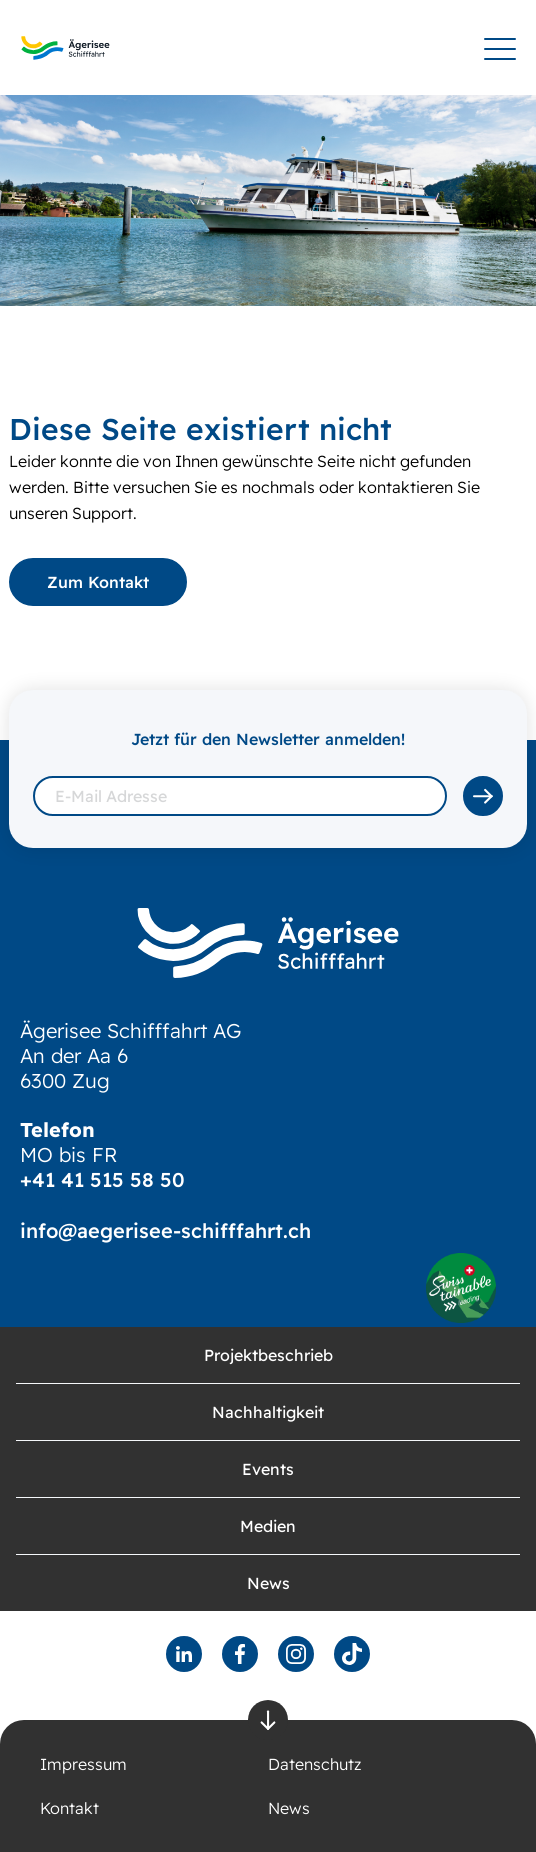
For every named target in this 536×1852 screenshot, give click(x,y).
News (268, 1583)
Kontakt (69, 1808)
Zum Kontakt (98, 582)
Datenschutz (314, 1764)
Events (268, 1469)
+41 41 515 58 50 (102, 1179)
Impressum (83, 1764)
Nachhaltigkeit (268, 1412)
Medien (268, 1526)
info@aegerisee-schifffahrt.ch (165, 1230)
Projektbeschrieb (268, 1355)
